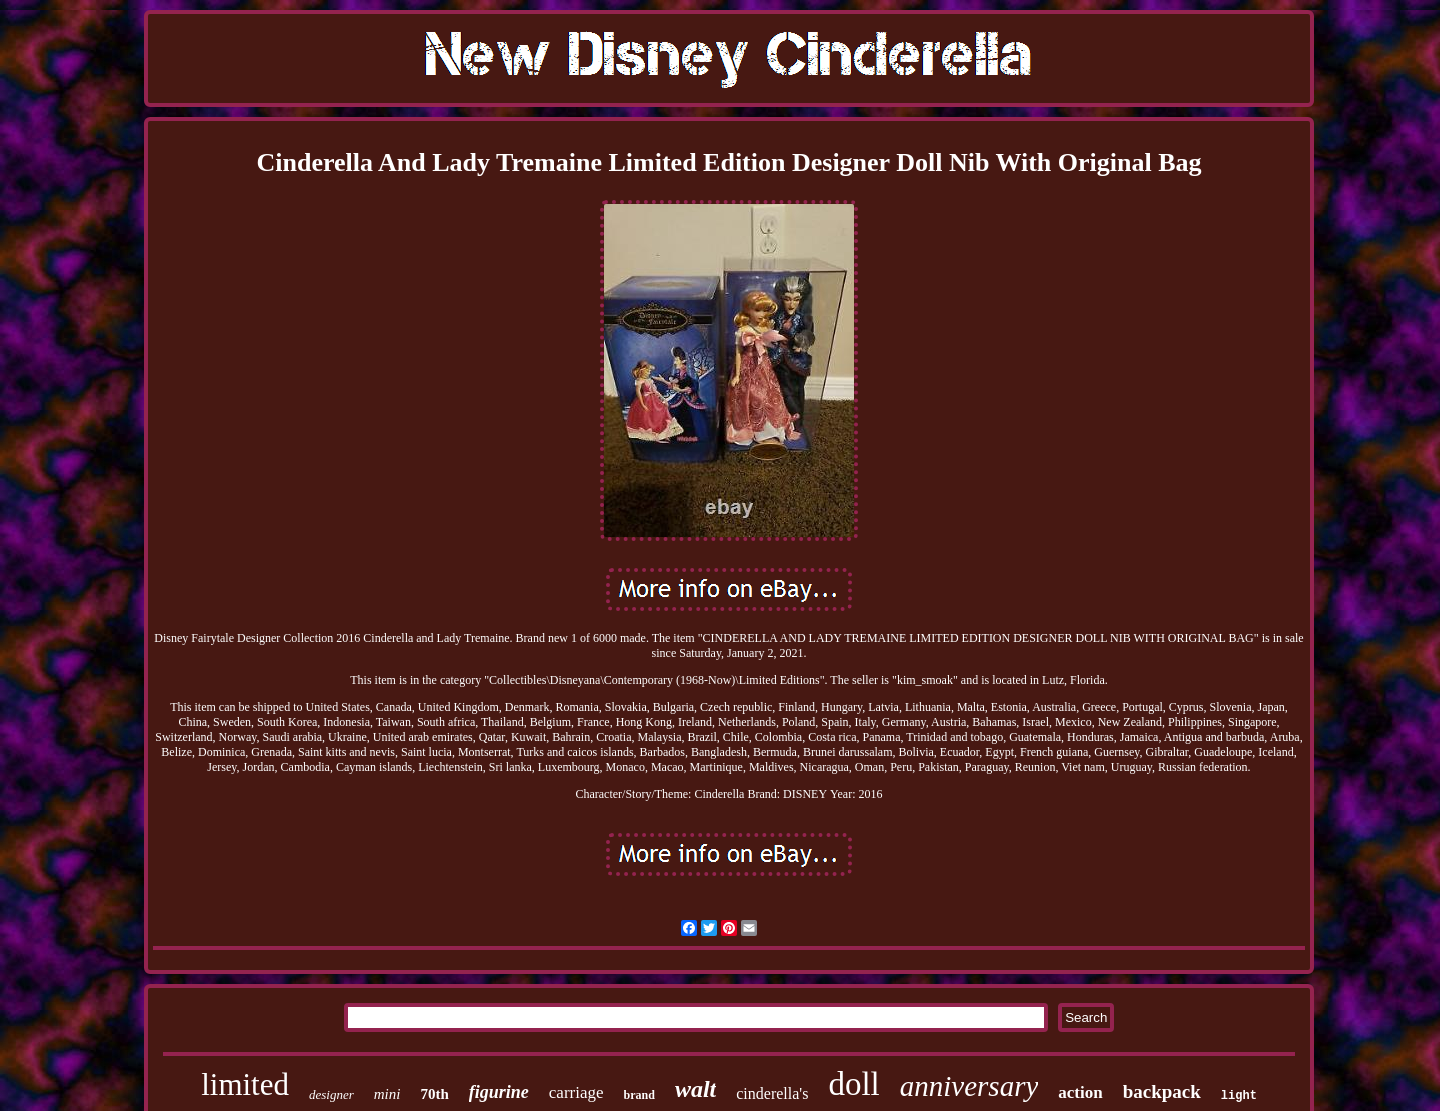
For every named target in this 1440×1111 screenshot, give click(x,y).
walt (695, 1089)
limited (245, 1084)
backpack (1162, 1091)
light (1239, 1096)
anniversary (969, 1086)
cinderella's (772, 1093)
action (1080, 1092)
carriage (576, 1092)
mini (387, 1094)
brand (639, 1095)
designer (331, 1094)
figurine (499, 1092)
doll (853, 1084)
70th (434, 1094)
